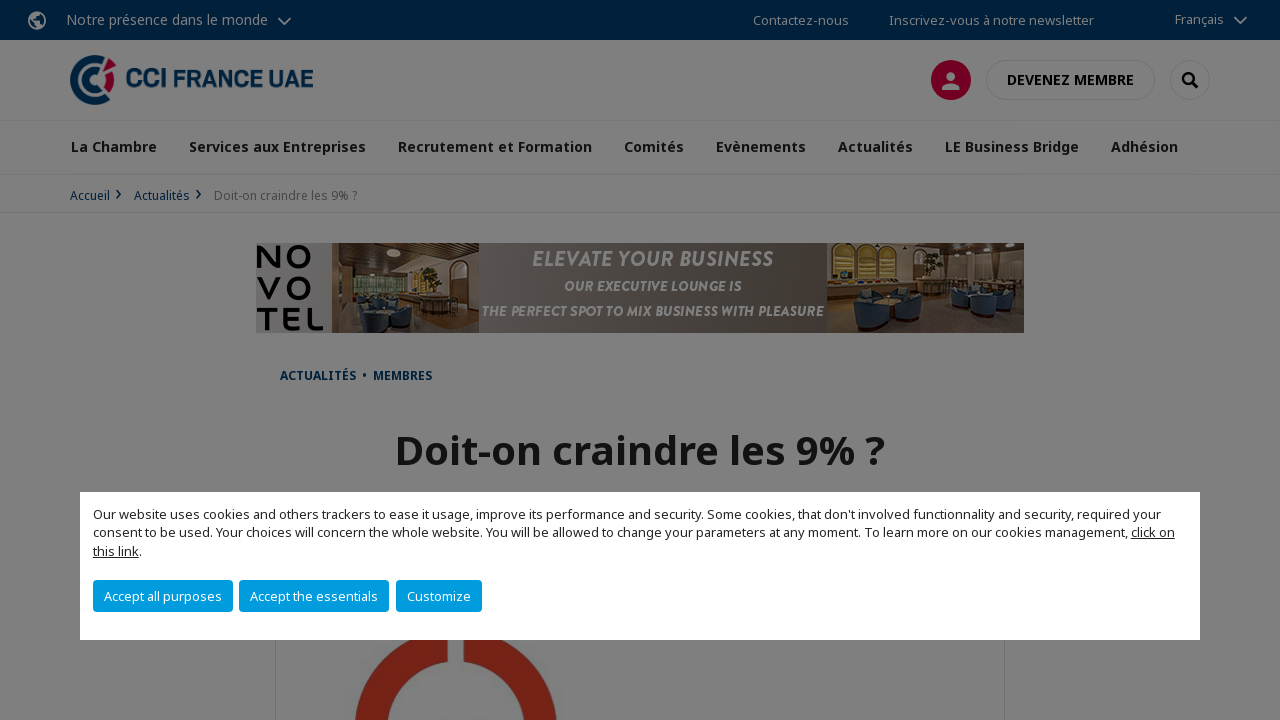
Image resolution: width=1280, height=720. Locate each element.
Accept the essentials (314, 596)
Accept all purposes (163, 596)
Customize (439, 596)
